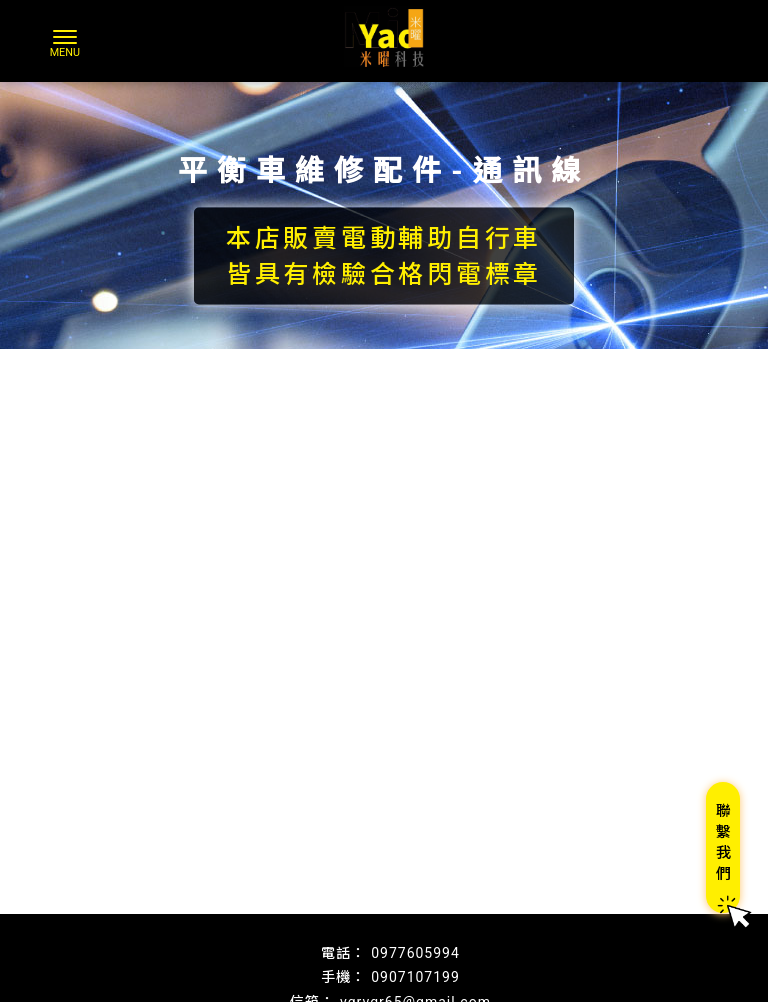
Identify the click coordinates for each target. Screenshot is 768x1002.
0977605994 (415, 953)
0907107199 (415, 977)
